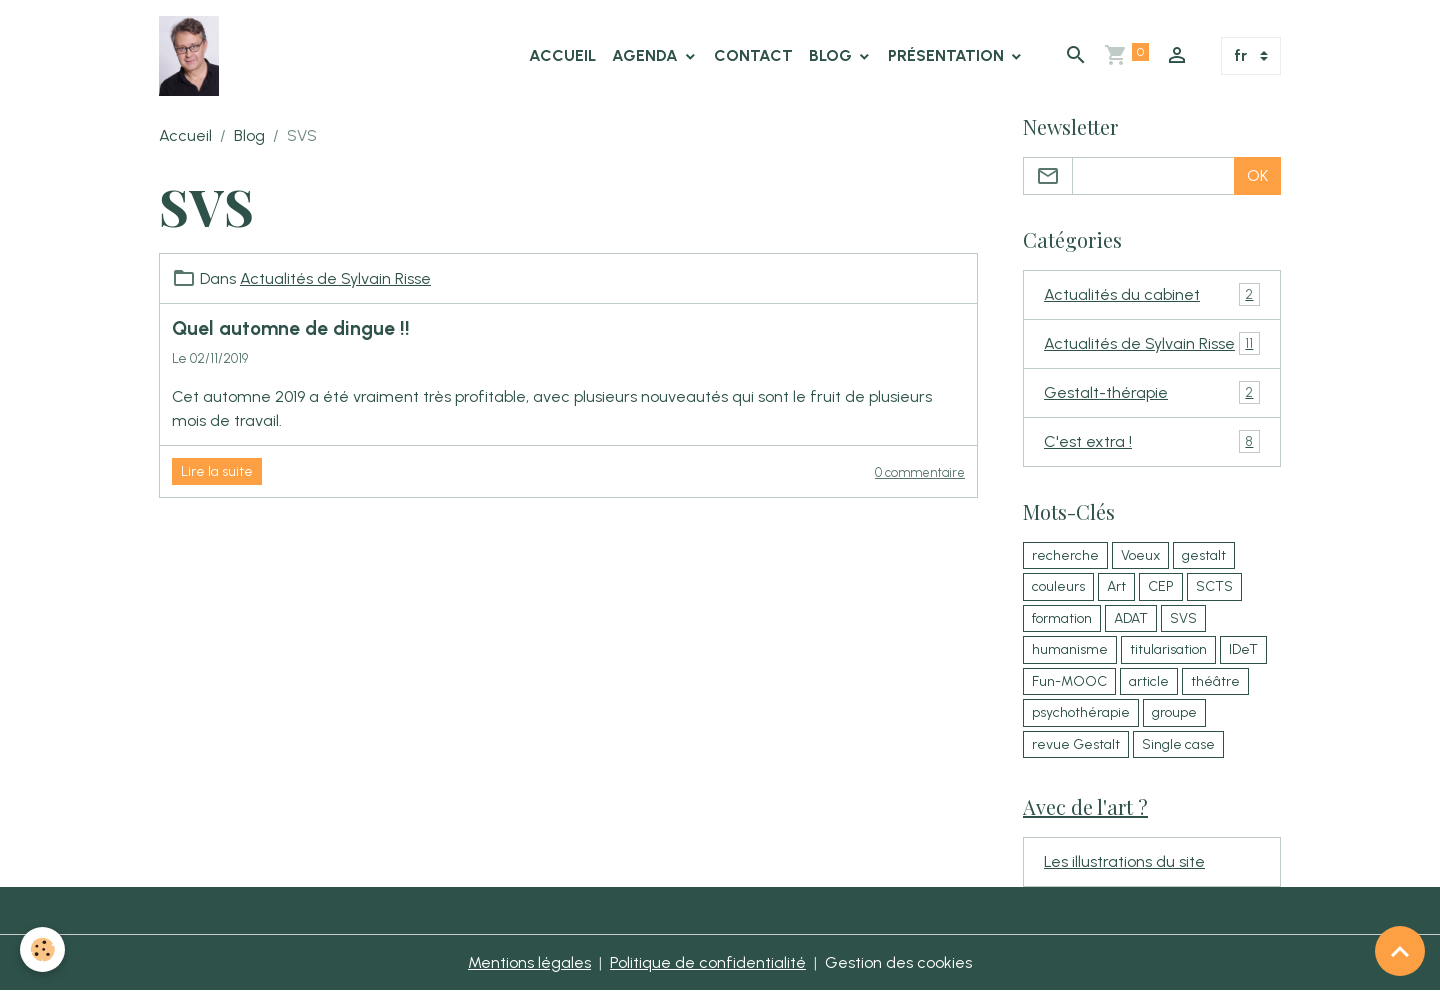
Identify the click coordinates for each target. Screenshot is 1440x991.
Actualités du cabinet (1152, 294)
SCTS (1214, 586)
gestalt (1204, 555)
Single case (1178, 744)
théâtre (1215, 681)
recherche (1065, 555)
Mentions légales (529, 962)
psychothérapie (1081, 712)
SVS (1183, 618)
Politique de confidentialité (708, 962)
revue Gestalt (1076, 744)
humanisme (1070, 649)
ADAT (1131, 618)
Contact (753, 55)
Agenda (647, 55)
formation (1062, 618)
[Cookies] (42, 949)
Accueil (562, 55)
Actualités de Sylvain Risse (335, 278)
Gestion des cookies (898, 962)
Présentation (948, 55)
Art (1116, 586)
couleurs (1058, 586)
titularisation (1168, 649)
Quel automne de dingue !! (291, 328)
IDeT (1243, 649)
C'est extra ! (1152, 441)
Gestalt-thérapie (1152, 392)
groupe (1174, 712)
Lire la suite (217, 471)
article (1149, 681)
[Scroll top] (1400, 951)
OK (1257, 175)
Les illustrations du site (1124, 861)
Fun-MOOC (1069, 681)
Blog (832, 55)
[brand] (193, 56)
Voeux (1140, 555)
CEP (1161, 586)
